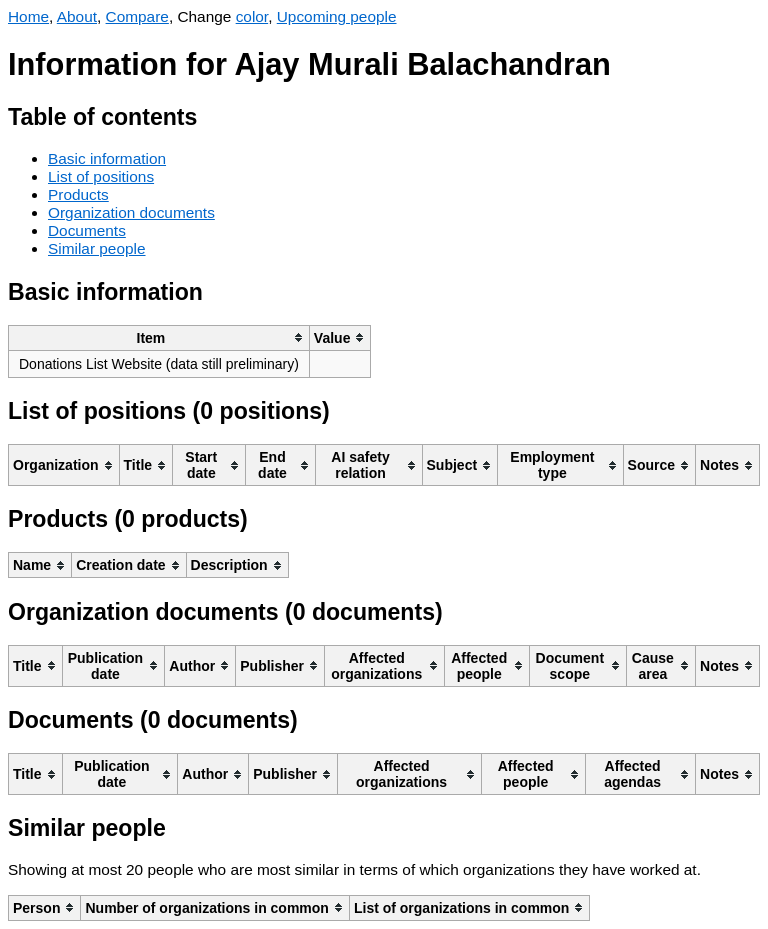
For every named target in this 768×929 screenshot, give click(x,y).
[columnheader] (159, 337)
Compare (137, 16)
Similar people (97, 248)
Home (28, 16)
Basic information (107, 158)
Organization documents (131, 212)
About (77, 16)
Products (78, 194)
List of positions (101, 176)
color (252, 16)
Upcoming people (337, 16)
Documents (87, 230)
